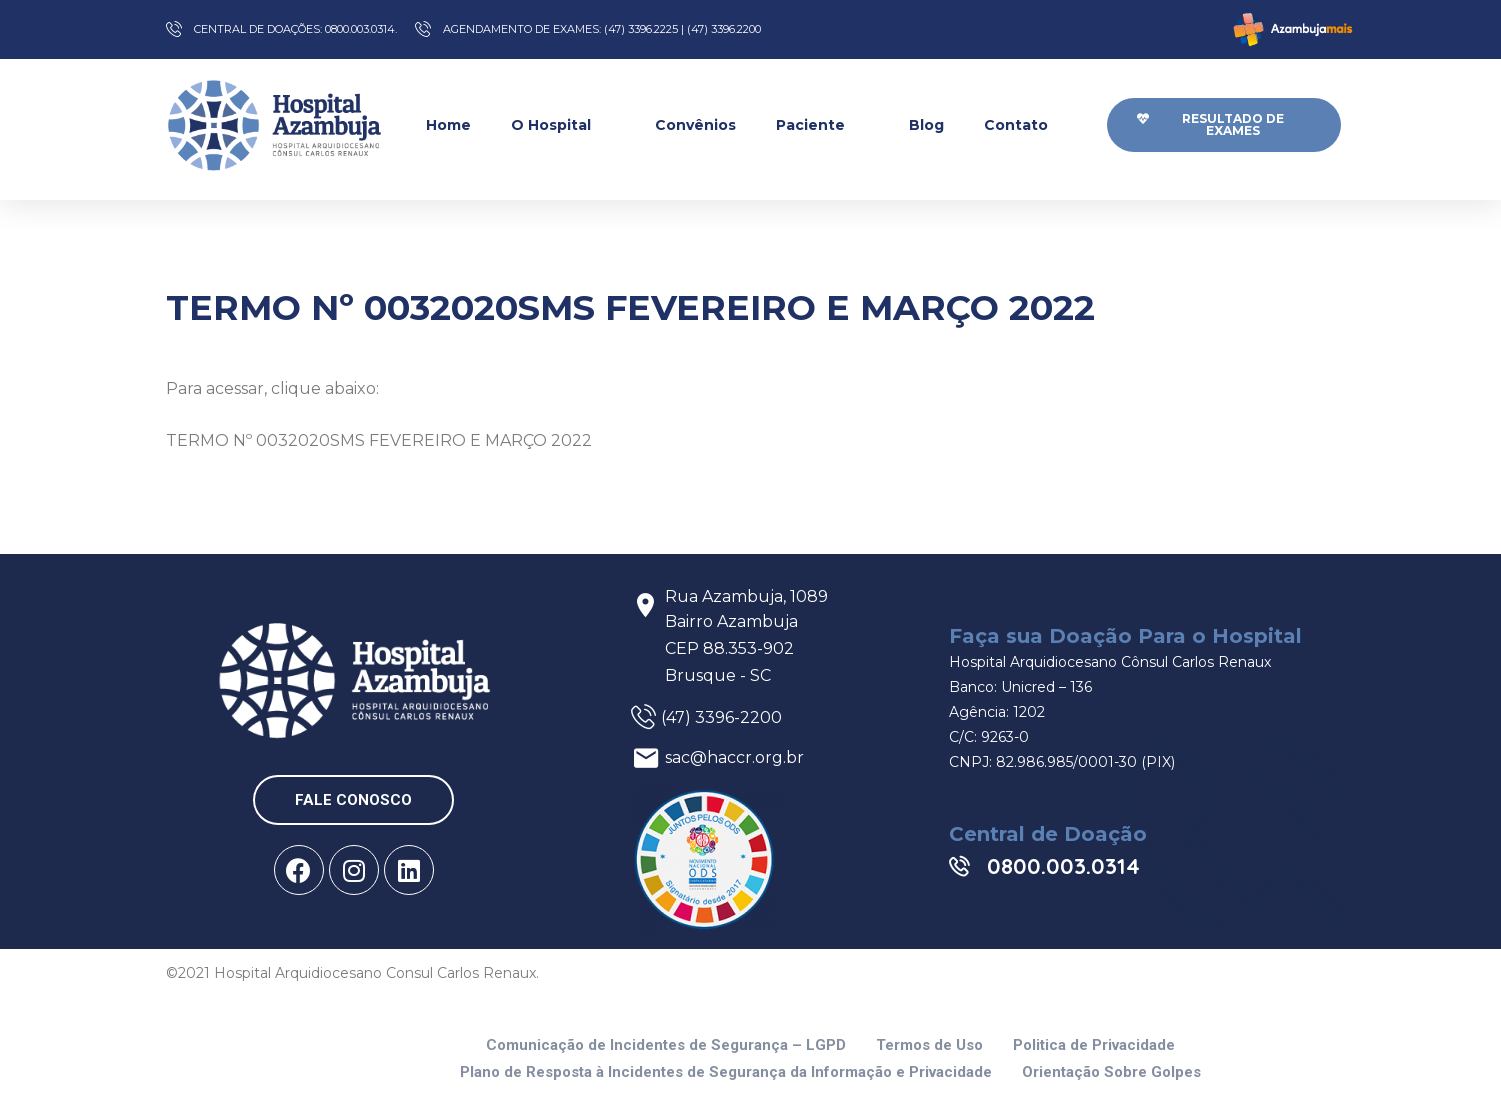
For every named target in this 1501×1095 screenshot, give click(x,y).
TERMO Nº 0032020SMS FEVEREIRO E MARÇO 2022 (379, 440)
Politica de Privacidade (1094, 1045)
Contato (1028, 124)
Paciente (822, 124)
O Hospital (563, 124)
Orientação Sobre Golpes (1111, 1072)
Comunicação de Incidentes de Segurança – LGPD (666, 1045)
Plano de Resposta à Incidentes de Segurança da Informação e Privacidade (726, 1072)
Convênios (695, 125)
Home (448, 125)
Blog (926, 125)
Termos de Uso (929, 1045)
